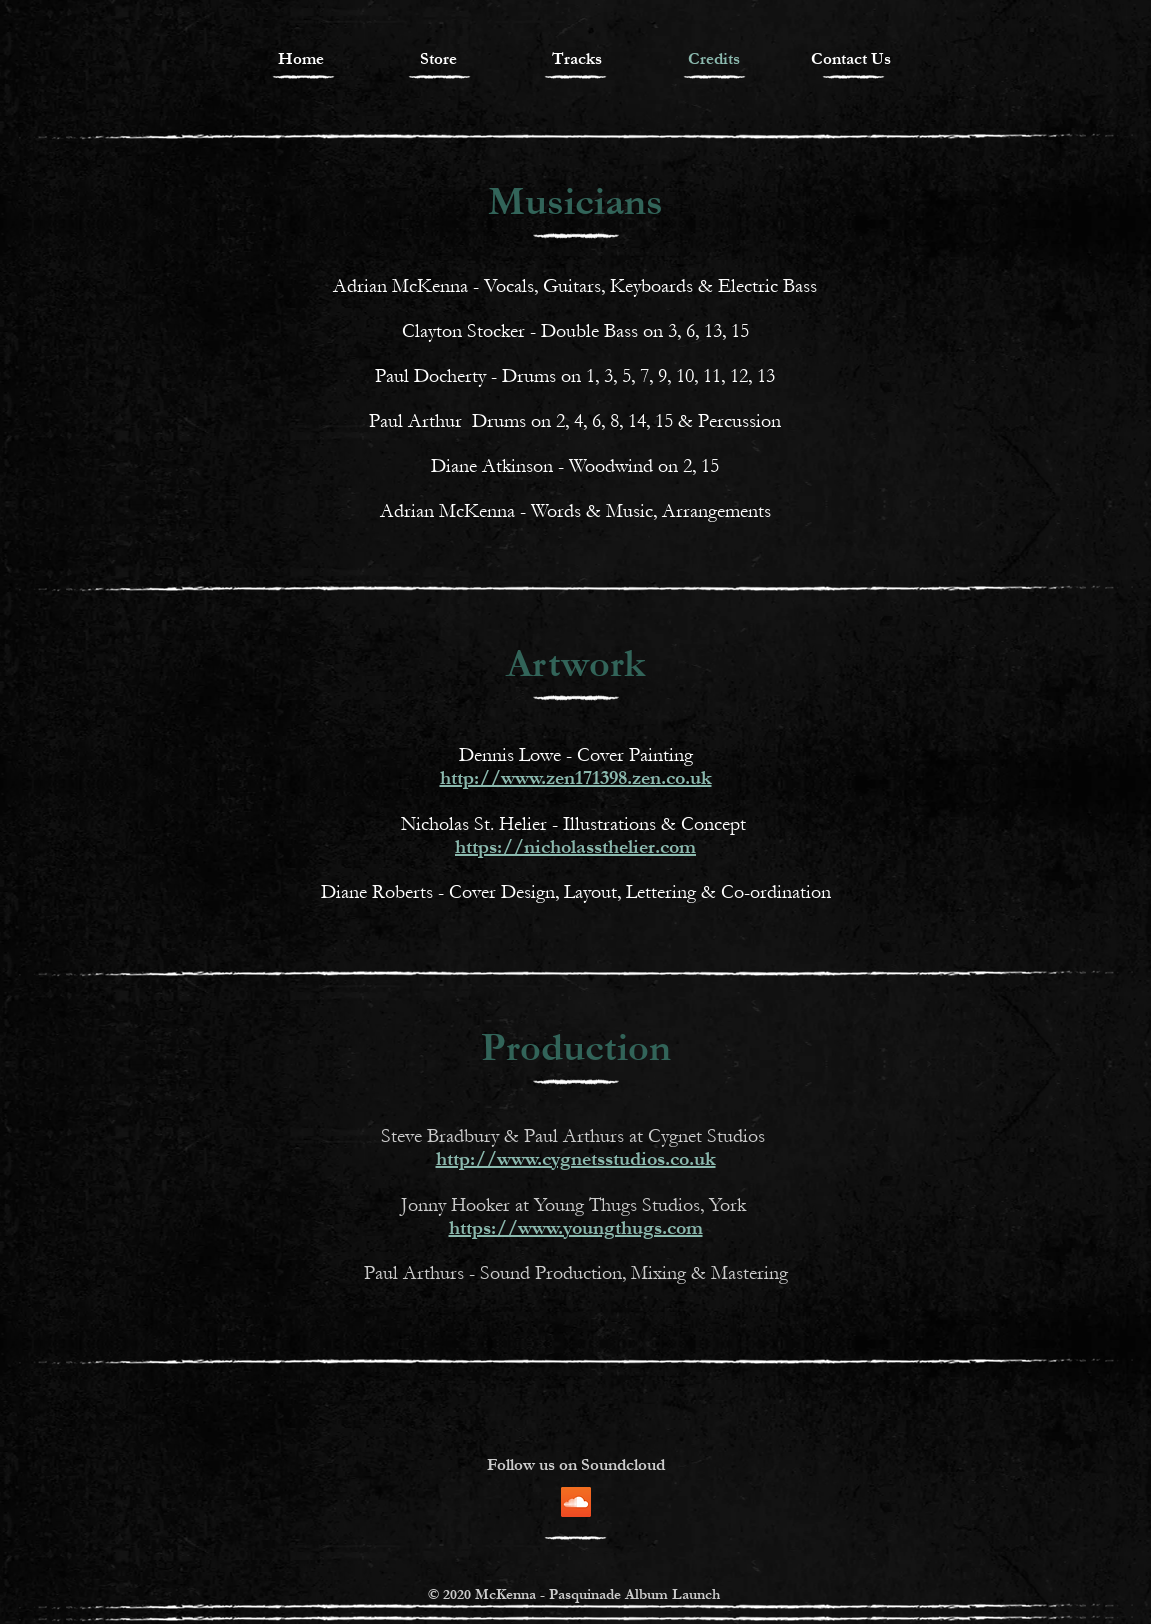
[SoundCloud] (576, 1502)
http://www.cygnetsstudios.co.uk (576, 1159)
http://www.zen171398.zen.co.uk (576, 778)
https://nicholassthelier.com (575, 847)
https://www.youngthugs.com (576, 1228)
